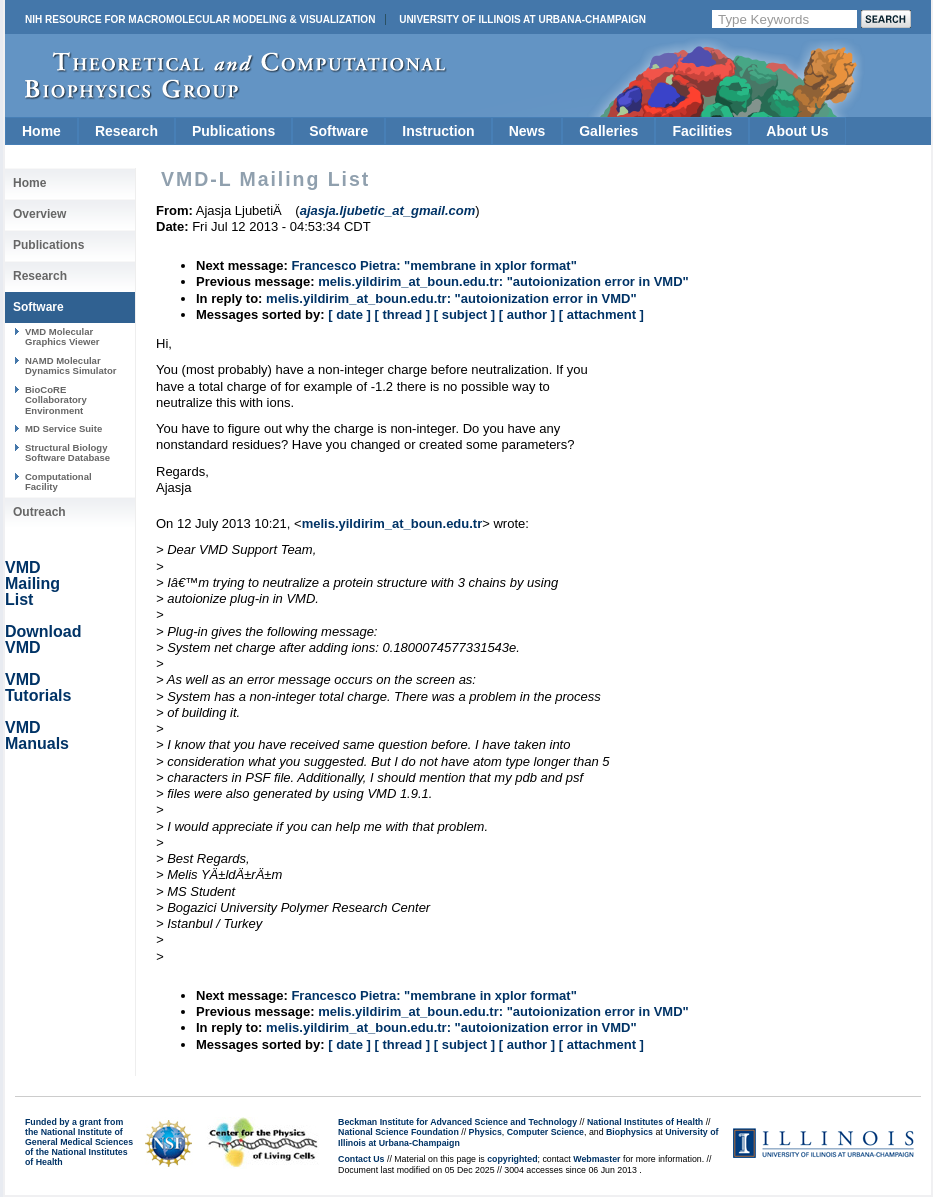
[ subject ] (464, 314)
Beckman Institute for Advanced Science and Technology (457, 1122)
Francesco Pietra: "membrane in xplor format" (433, 265)
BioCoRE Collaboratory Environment (56, 400)
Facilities (702, 131)
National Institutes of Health (645, 1122)
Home (41, 131)
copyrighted (512, 1159)
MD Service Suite (63, 428)
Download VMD (43, 639)
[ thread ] (402, 314)
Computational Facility (58, 481)
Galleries (608, 131)
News (527, 131)
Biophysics (629, 1132)
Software (338, 131)
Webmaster (596, 1159)
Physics (485, 1132)
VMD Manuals (37, 735)
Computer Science (545, 1132)
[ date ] (349, 314)
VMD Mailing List (32, 583)
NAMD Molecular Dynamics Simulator (71, 365)
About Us (797, 131)
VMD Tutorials (38, 687)
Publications (233, 131)
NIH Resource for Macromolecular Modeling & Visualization (200, 19)
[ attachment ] (601, 314)
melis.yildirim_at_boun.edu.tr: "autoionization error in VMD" (503, 281)
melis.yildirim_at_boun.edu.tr (392, 523)
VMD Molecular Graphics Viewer (62, 336)
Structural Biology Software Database (67, 452)
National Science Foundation (398, 1132)
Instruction (438, 131)
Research (126, 131)
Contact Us (361, 1159)
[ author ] (527, 314)
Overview (39, 214)
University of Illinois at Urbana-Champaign (522, 19)
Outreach (39, 512)
